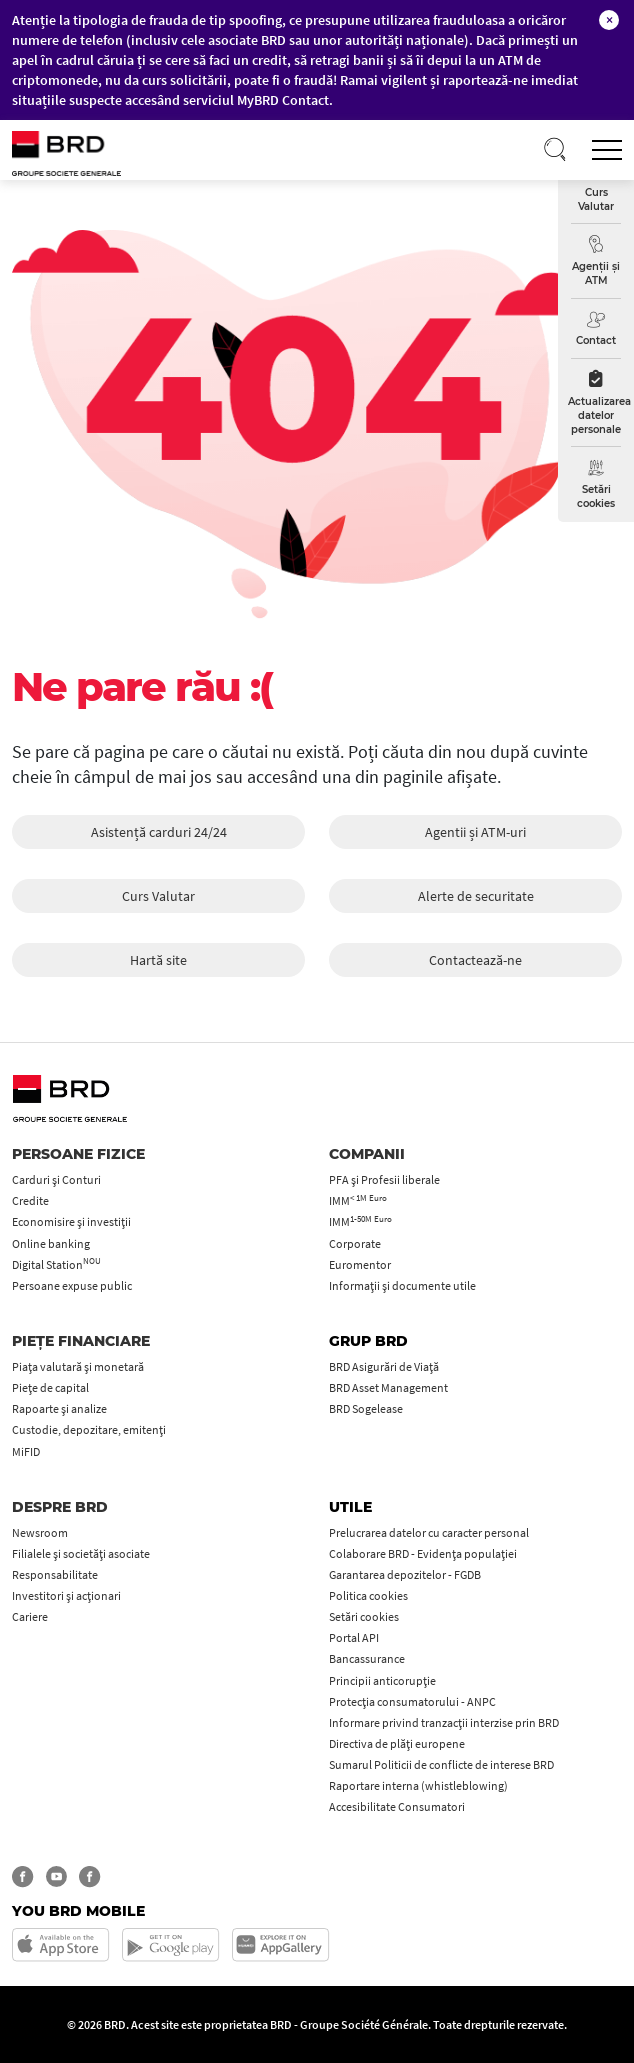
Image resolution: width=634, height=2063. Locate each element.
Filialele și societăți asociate (81, 1553)
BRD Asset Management (388, 1387)
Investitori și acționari (66, 1595)
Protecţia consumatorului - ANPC (412, 1701)
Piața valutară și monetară (78, 1366)
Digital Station (56, 1264)
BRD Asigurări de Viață (384, 1366)
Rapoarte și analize (59, 1408)
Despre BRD (60, 1507)
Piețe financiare (81, 1341)
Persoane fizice (78, 1154)
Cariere (30, 1616)
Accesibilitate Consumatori (397, 1806)
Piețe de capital (50, 1387)
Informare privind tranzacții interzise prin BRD (444, 1722)
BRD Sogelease (366, 1408)
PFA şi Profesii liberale (384, 1179)
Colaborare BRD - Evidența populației (423, 1553)
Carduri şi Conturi (56, 1179)
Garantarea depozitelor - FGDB (405, 1574)
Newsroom (40, 1532)
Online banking (51, 1243)
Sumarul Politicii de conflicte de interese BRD (441, 1764)
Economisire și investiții (71, 1221)
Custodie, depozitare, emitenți (89, 1429)
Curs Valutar (158, 896)
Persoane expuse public (72, 1285)
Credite (30, 1200)
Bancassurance (367, 1658)
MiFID (26, 1451)
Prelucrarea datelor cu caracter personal (429, 1532)
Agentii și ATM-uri (475, 832)
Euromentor (360, 1264)
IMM (358, 1200)
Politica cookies (368, 1595)
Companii (367, 1154)
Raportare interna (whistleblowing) (418, 1785)
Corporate (355, 1243)
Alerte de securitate (476, 896)
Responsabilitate (55, 1574)
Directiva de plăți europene (397, 1743)
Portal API (354, 1637)
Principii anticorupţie (382, 1680)
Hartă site (158, 960)
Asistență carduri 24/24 (159, 832)
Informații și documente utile (402, 1285)
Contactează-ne (475, 960)
